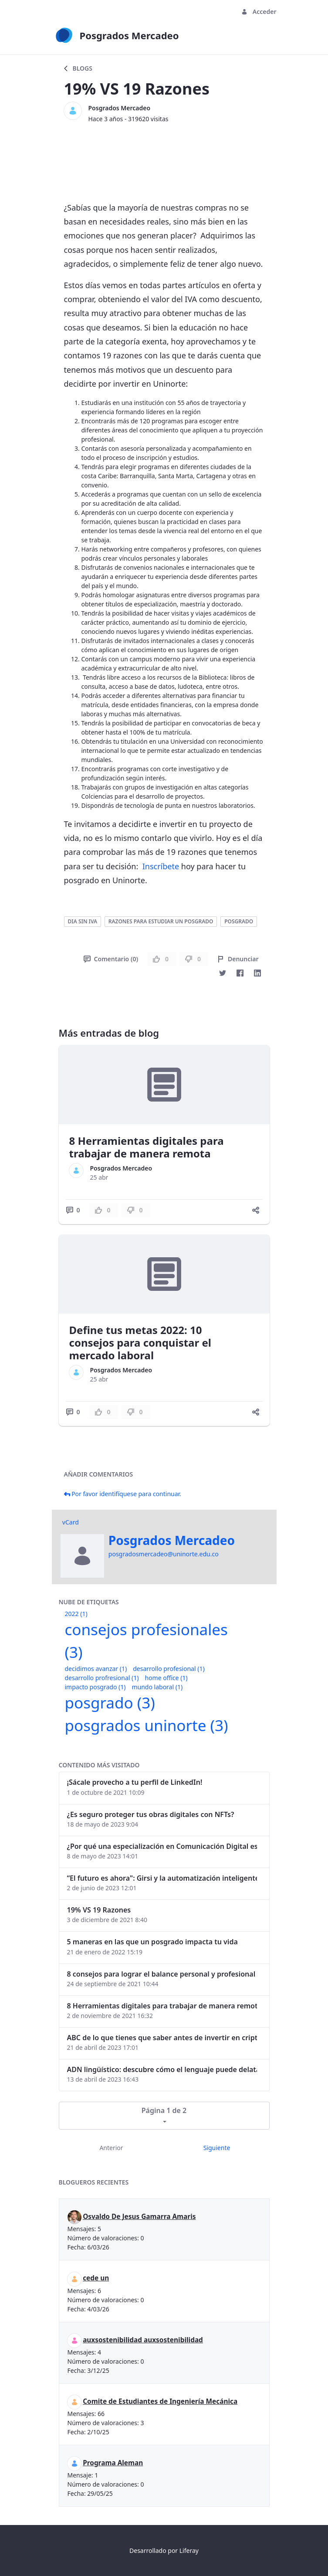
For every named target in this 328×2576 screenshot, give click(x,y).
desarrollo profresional (102, 1678)
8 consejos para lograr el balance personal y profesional (161, 1974)
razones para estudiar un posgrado (160, 921)
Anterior (111, 2148)
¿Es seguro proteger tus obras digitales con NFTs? (150, 1814)
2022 (76, 1614)
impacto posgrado (95, 1687)
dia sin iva (83, 921)
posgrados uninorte (146, 1725)
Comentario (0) (111, 959)
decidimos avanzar (96, 1668)
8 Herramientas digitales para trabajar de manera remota (146, 1146)
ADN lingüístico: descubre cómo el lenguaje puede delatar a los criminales (162, 2069)
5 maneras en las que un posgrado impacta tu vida (152, 1941)
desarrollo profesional (168, 1668)
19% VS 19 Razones (99, 1910)
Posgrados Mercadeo (119, 108)
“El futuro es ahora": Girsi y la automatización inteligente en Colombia (162, 1878)
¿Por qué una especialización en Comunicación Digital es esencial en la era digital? (162, 1846)
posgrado (238, 921)
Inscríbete (160, 866)
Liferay (189, 2550)
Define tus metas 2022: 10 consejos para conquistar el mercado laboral (140, 1342)
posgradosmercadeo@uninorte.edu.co (163, 1554)
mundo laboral (157, 1687)
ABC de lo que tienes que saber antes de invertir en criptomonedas (162, 2037)
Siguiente (216, 2148)
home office (166, 1678)
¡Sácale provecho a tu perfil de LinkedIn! (135, 1782)
